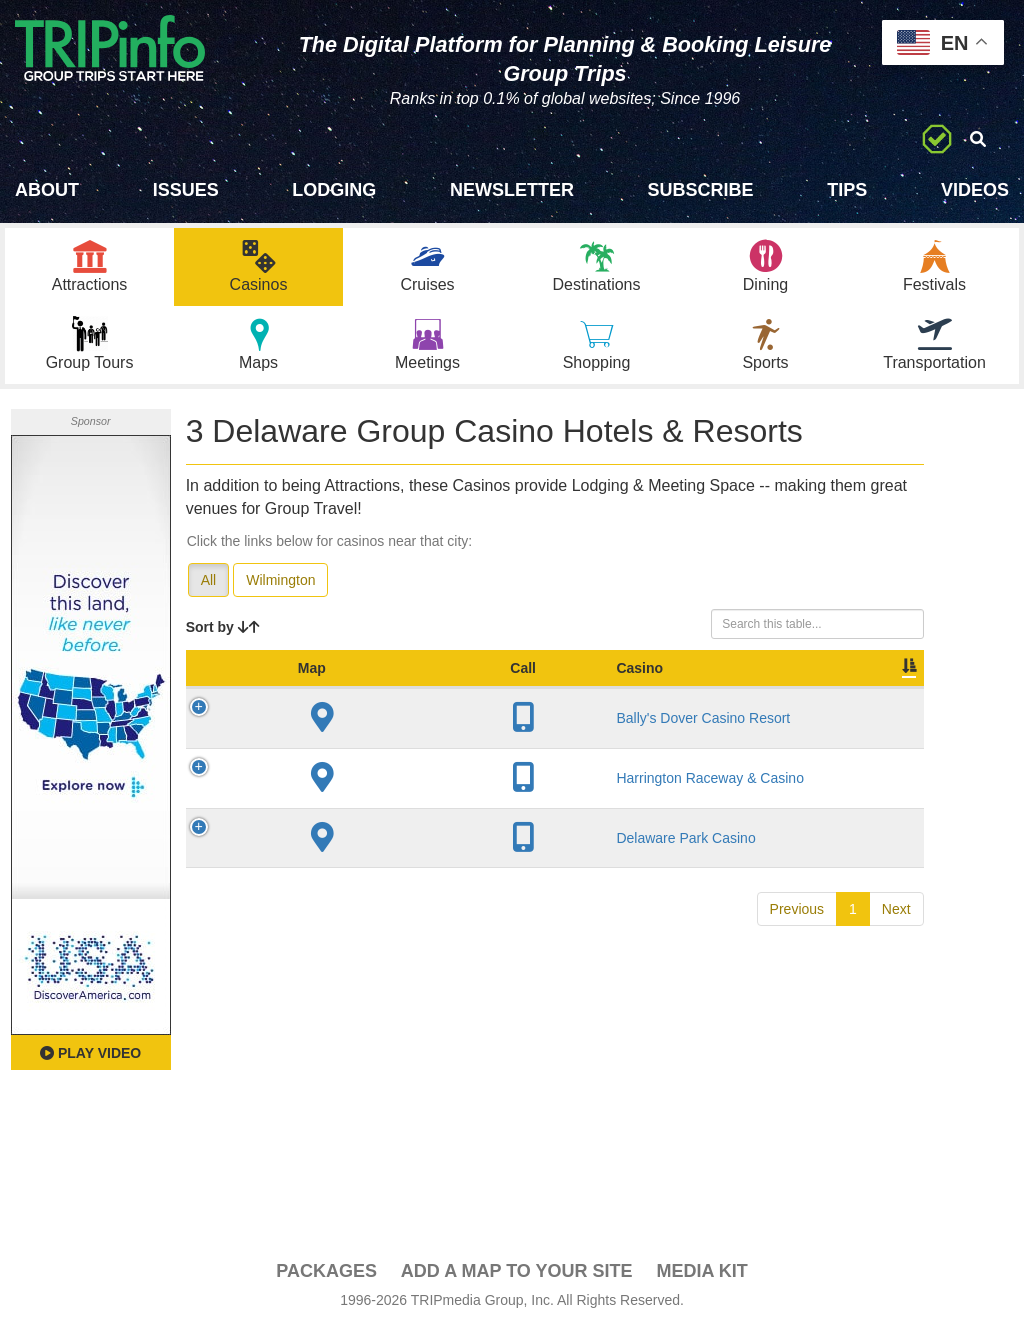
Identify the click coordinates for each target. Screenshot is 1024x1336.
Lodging (334, 190)
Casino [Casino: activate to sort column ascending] (340, 693)
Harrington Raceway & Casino (352, 829)
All (209, 585)
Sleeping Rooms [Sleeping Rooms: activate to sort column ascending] (611, 683)
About (47, 190)
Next (896, 969)
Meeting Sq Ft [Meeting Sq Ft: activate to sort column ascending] (711, 683)
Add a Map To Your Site (517, 1277)
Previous (797, 969)
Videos (975, 190)
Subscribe (701, 190)
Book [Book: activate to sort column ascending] (875, 693)
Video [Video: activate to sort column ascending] (801, 693)
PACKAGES (326, 1277)
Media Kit (701, 1277)
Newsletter (512, 190)
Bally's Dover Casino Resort (357, 752)
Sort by (223, 632)
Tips (847, 190)
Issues (186, 190)
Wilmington (280, 585)
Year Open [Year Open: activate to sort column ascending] (521, 683)
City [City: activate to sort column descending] (430, 693)
